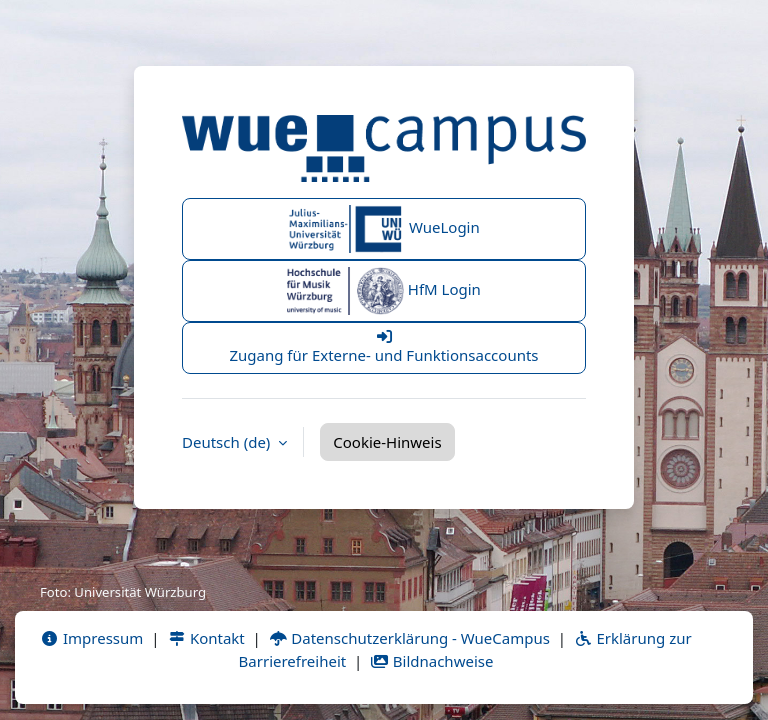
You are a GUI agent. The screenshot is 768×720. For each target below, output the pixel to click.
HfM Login (384, 291)
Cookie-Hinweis (387, 442)
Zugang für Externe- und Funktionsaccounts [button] (384, 347)
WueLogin (384, 229)
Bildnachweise (431, 661)
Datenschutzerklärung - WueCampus (409, 638)
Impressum (91, 638)
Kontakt (206, 638)
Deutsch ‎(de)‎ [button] (228, 442)
